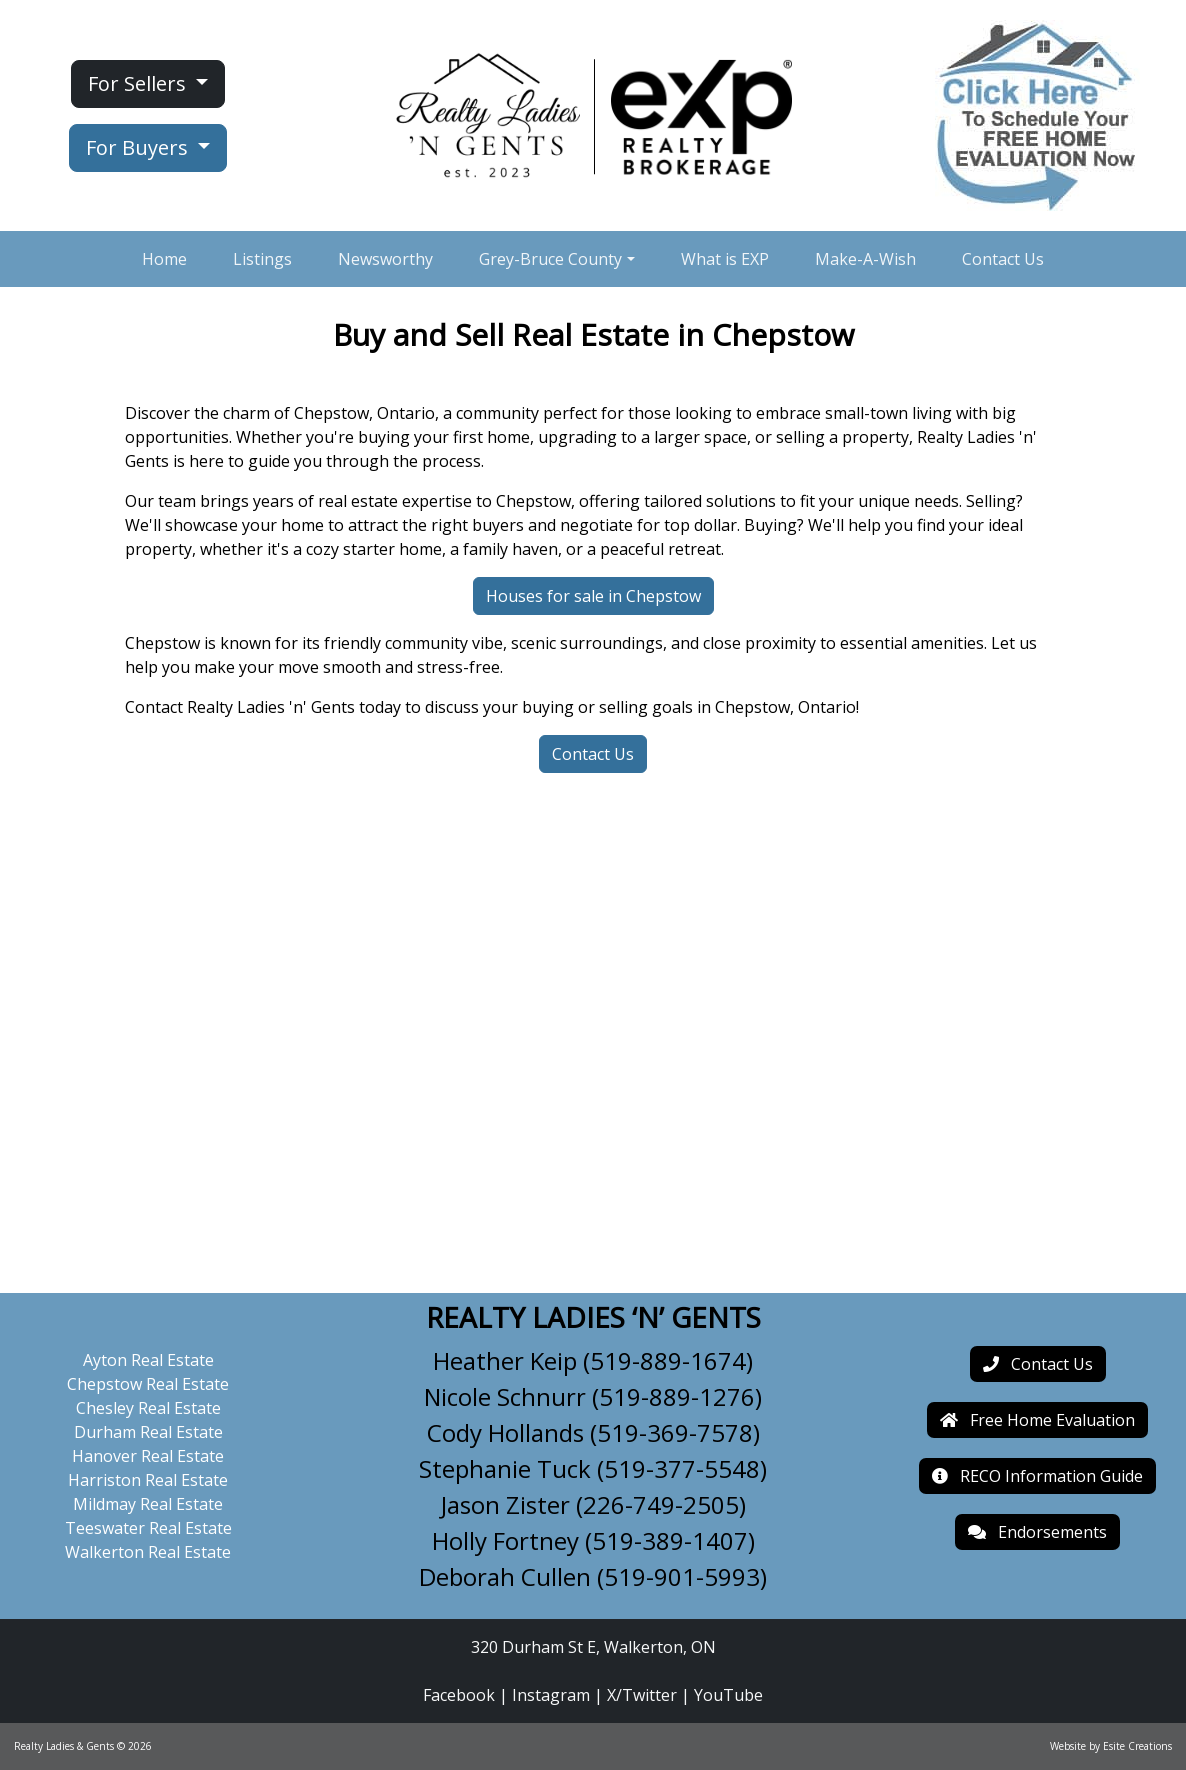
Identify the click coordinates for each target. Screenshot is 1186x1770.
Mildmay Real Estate (148, 1504)
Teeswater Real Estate (148, 1528)
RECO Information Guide (1037, 1476)
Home (164, 259)
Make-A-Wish (865, 259)
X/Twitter (642, 1695)
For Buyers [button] (139, 147)
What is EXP (725, 259)
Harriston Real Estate (148, 1480)
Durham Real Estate (148, 1432)
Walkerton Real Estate (148, 1552)
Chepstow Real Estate (148, 1384)
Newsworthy (385, 259)
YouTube (728, 1695)
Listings (262, 259)
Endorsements (1037, 1532)
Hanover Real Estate (148, 1456)
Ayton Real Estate (148, 1360)
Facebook (459, 1695)
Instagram (551, 1695)
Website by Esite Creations (1111, 1746)
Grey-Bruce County (550, 259)
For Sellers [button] (139, 83)
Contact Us (1003, 259)
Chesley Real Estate (148, 1408)
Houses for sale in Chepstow (593, 596)
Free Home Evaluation (1037, 1420)
